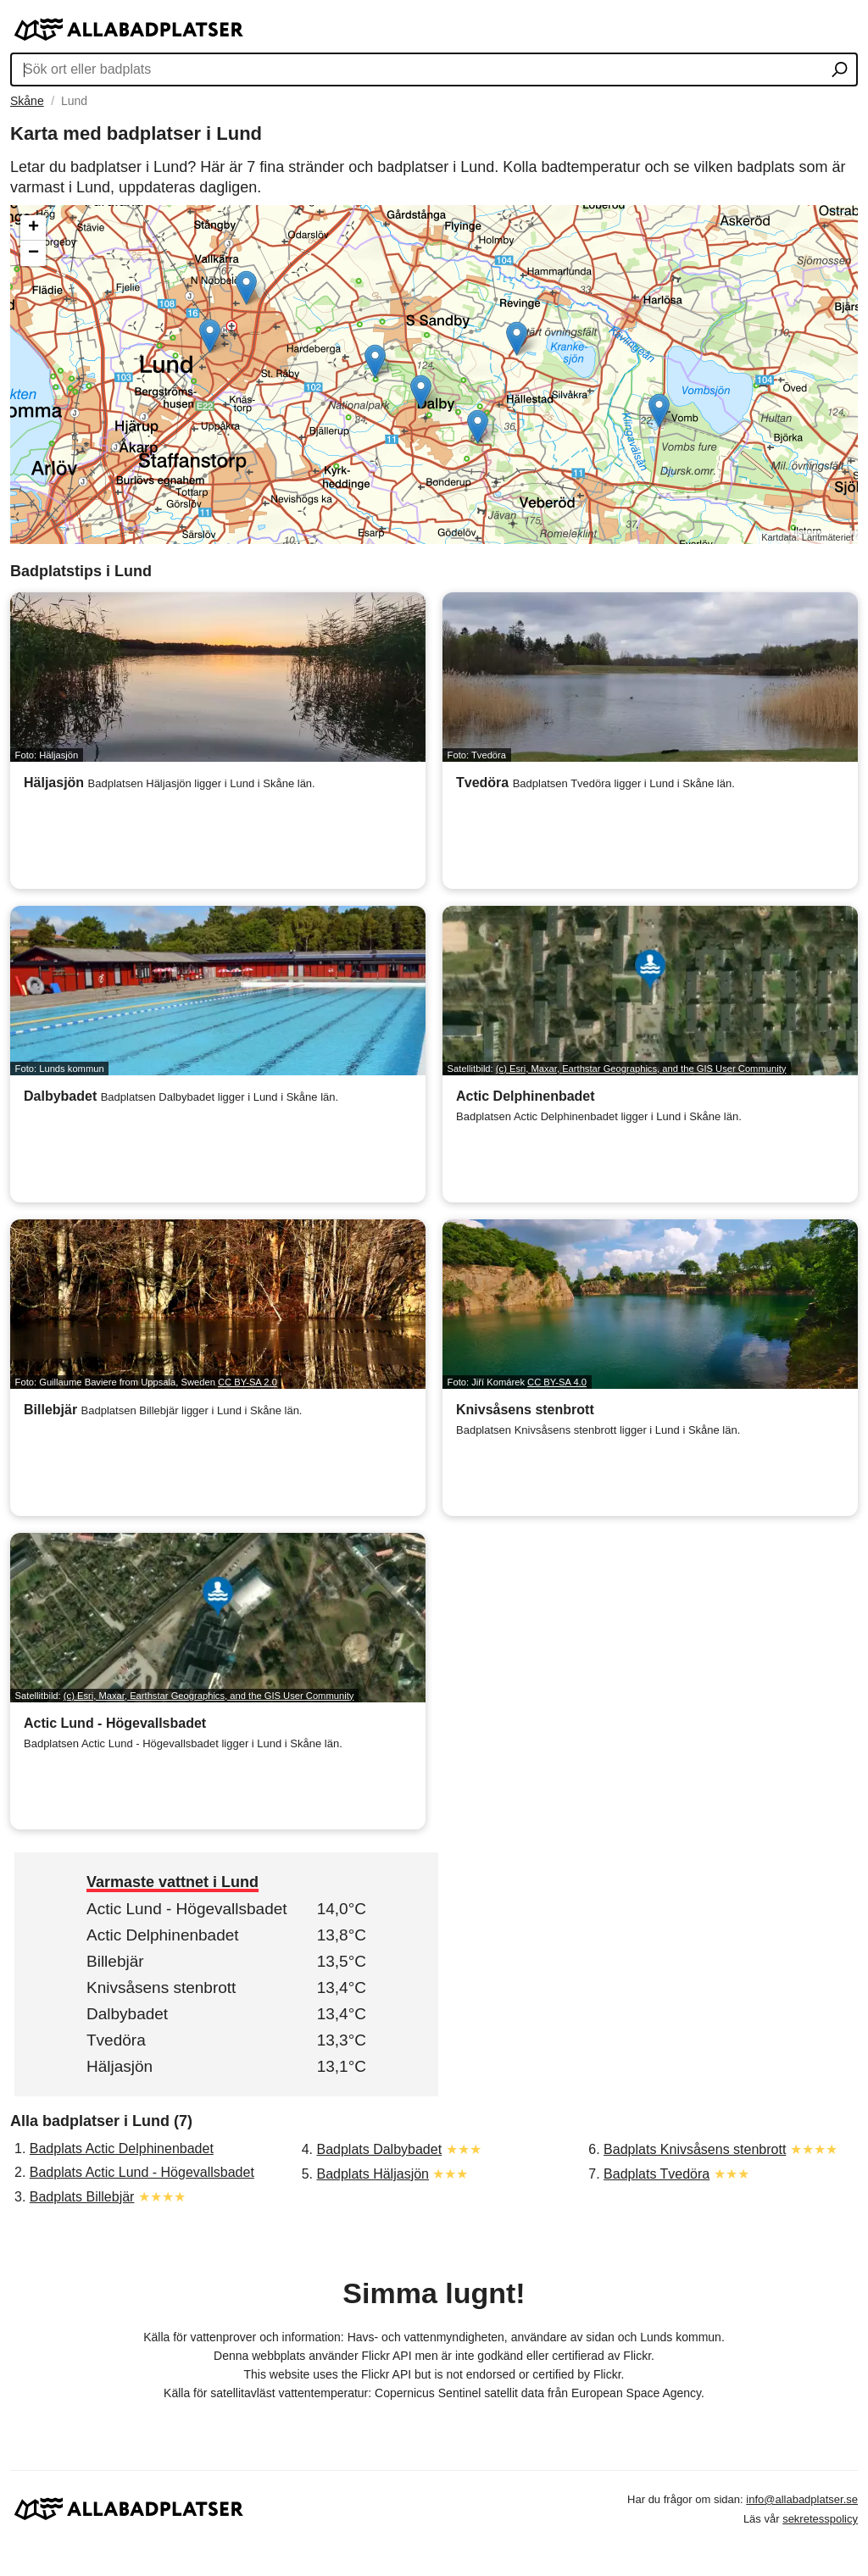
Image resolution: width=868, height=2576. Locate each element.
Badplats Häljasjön (372, 2174)
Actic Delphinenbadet (162, 1935)
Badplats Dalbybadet (379, 2149)
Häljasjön (119, 2066)
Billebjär (115, 1961)
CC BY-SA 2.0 (247, 1382)
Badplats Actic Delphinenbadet (122, 2148)
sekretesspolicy (820, 2518)
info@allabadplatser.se (802, 2499)
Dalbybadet (127, 2014)
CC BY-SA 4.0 (557, 1382)
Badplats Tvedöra (656, 2174)
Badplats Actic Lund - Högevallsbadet (142, 2172)
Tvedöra (116, 2040)
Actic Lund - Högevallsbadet (186, 1909)
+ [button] (33, 228)
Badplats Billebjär (82, 2197)
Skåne (27, 101)
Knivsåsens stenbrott (161, 1987)
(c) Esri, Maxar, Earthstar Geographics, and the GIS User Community (641, 1068)
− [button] (33, 253)
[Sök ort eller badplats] (839, 71)
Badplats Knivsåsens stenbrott (695, 2149)
